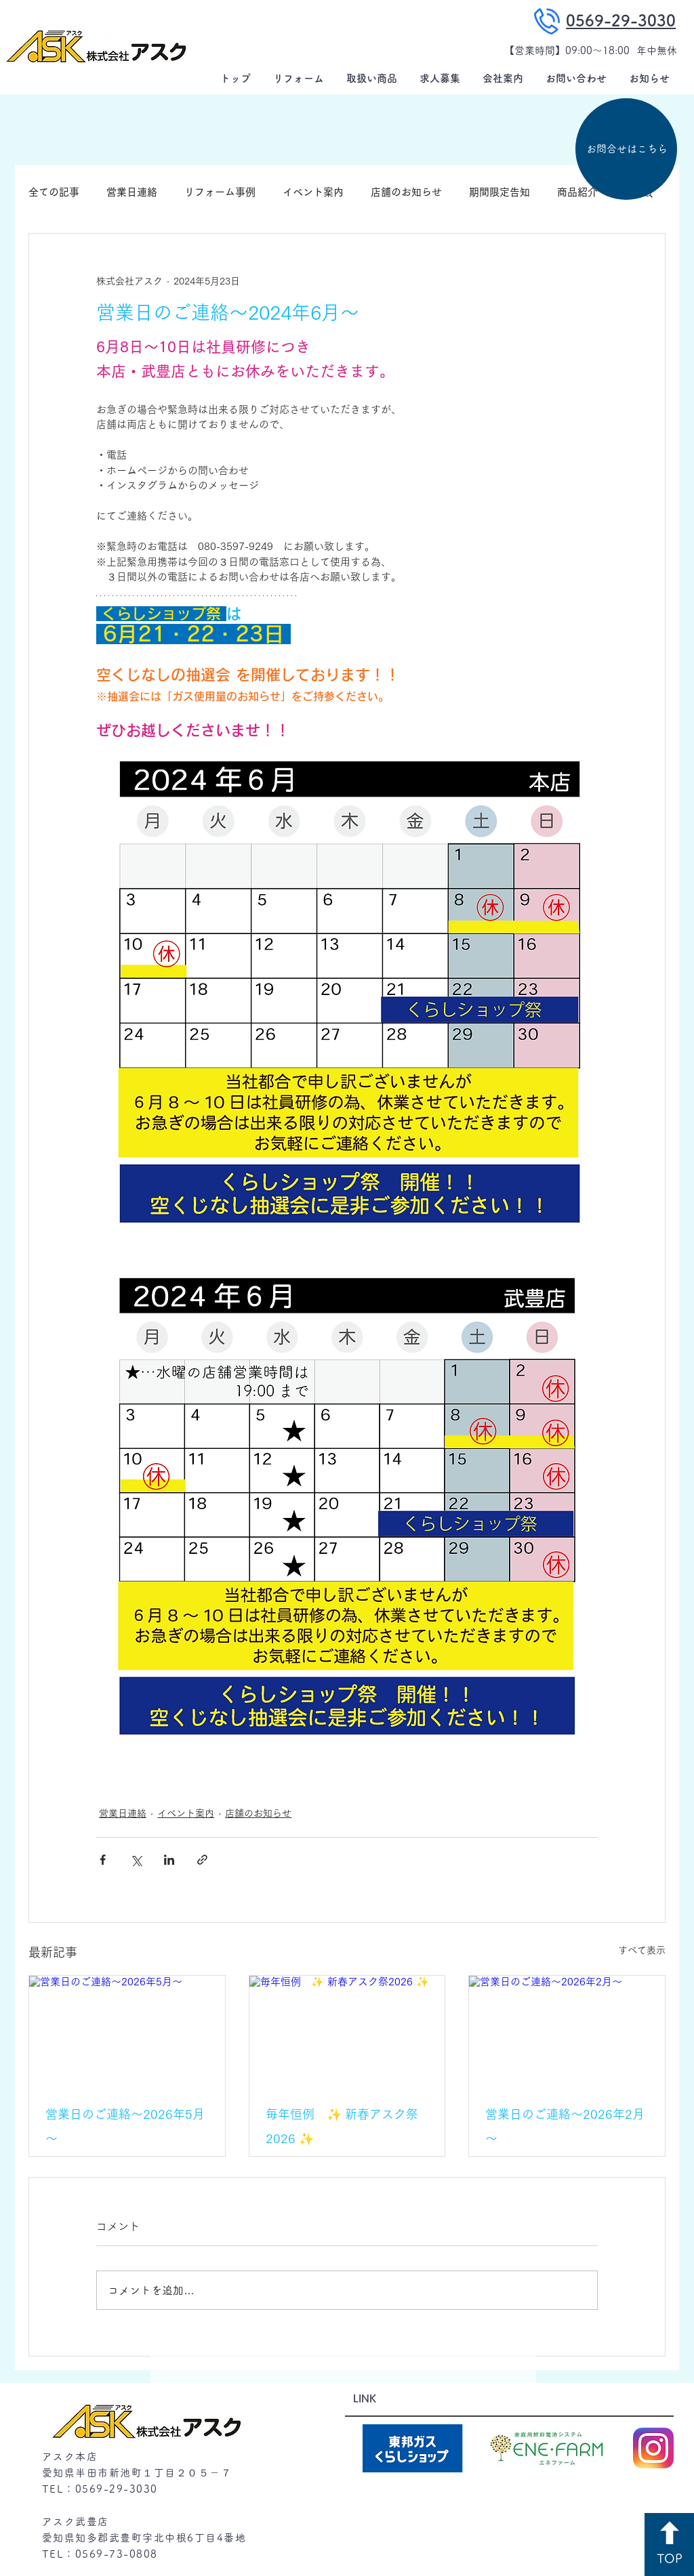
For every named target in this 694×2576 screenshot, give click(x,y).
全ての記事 (53, 192)
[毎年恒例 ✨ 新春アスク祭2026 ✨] (347, 2031)
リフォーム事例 (220, 192)
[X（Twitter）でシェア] (135, 1859)
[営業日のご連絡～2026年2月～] (567, 2031)
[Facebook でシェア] (102, 1859)
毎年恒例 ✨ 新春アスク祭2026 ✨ (342, 2126)
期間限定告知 (499, 192)
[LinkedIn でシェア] (169, 1859)
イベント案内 (313, 192)
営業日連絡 (131, 192)
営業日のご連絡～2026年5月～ (125, 2126)
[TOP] (669, 2544)
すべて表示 (642, 1950)
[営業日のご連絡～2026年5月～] (127, 2031)
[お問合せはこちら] (626, 149)
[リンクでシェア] (202, 1859)
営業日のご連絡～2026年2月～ (565, 2126)
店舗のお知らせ (406, 192)
